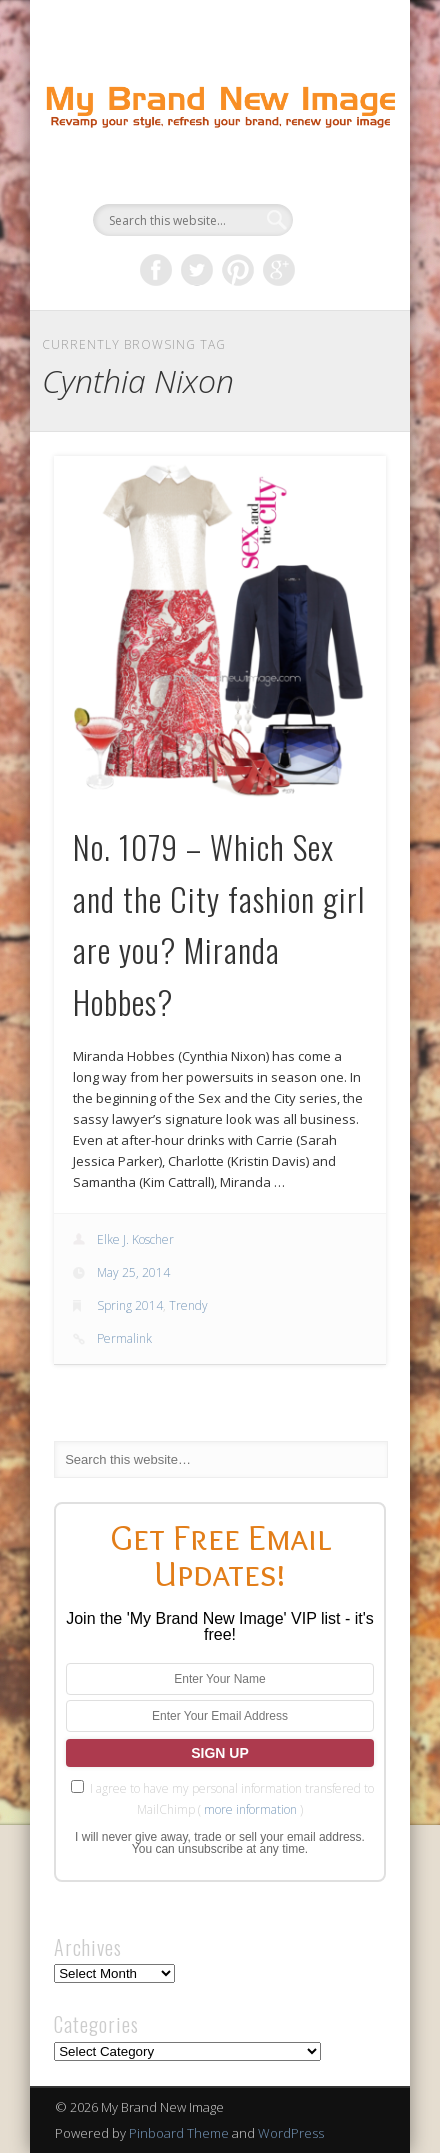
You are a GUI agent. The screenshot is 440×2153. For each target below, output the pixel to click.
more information (250, 1809)
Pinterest (238, 270)
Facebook (156, 270)
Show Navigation (337, 179)
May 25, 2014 (133, 1272)
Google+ (279, 270)
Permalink (124, 1338)
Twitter (197, 270)
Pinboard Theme (179, 2133)
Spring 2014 (130, 1305)
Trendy (188, 1305)
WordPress (291, 2133)
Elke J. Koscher (135, 1239)
